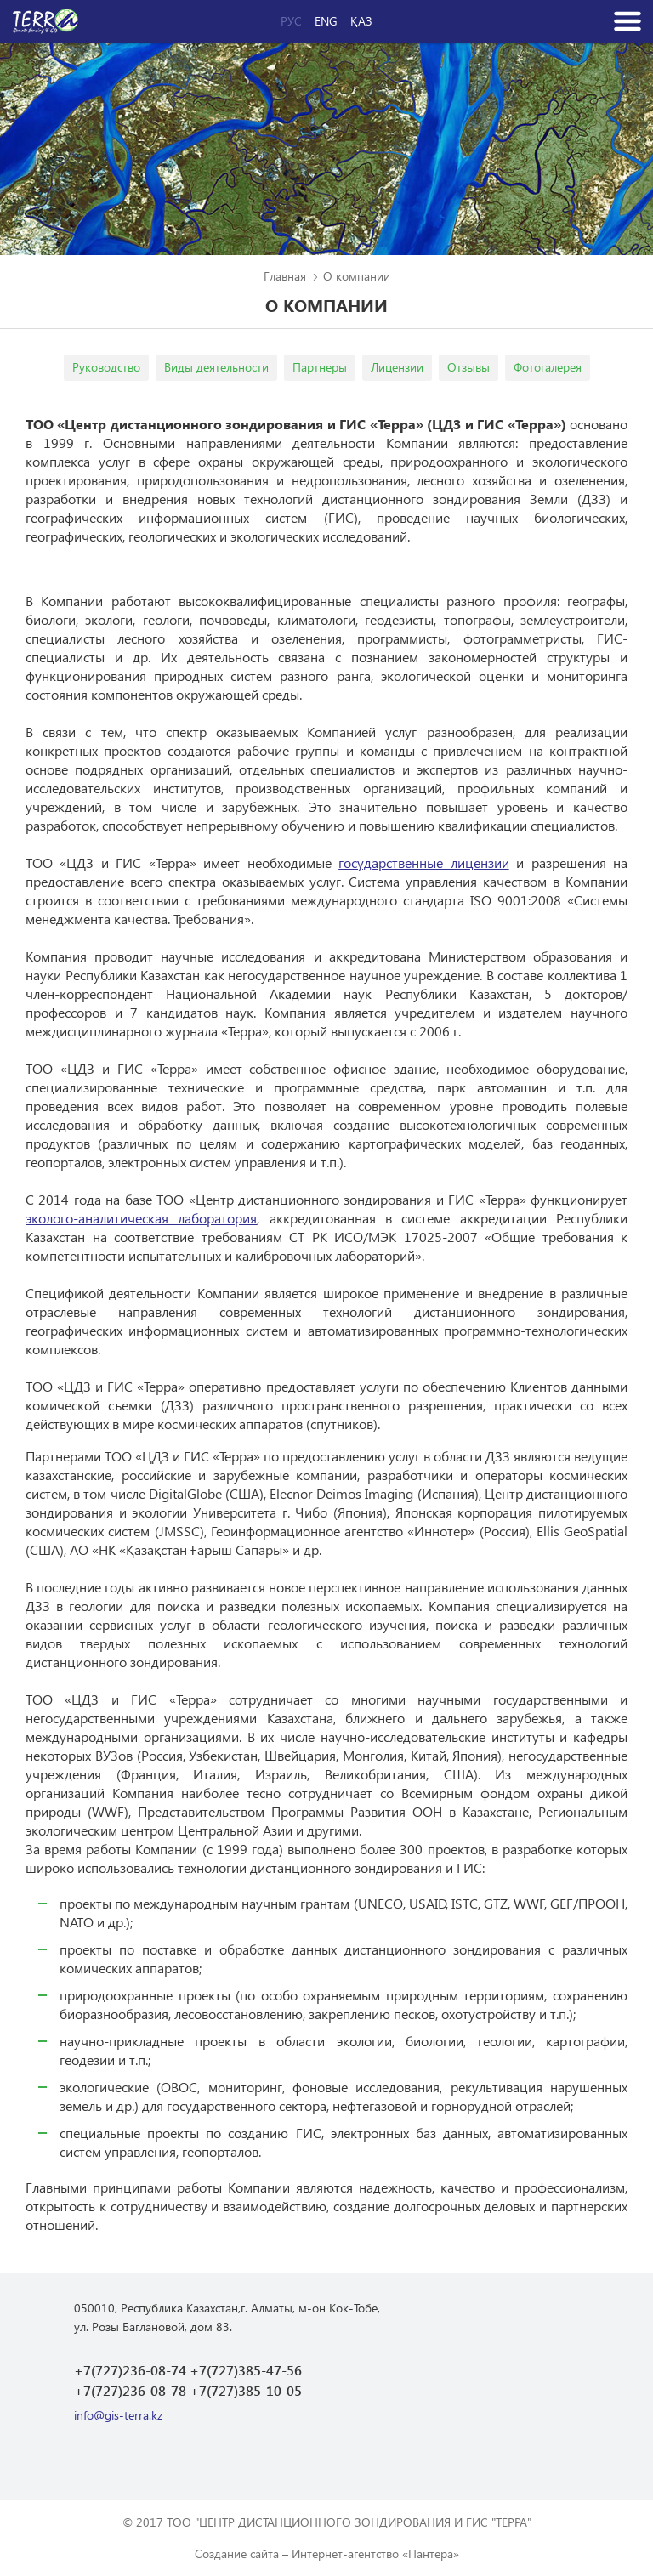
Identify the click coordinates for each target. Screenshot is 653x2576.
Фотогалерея (548, 367)
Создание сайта (237, 2553)
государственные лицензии (423, 862)
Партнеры (319, 367)
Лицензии (397, 367)
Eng (326, 21)
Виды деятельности (216, 367)
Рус (291, 21)
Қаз (361, 21)
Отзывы (468, 367)
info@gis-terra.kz (118, 2415)
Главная (285, 276)
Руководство (106, 367)
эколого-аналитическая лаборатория (141, 1218)
